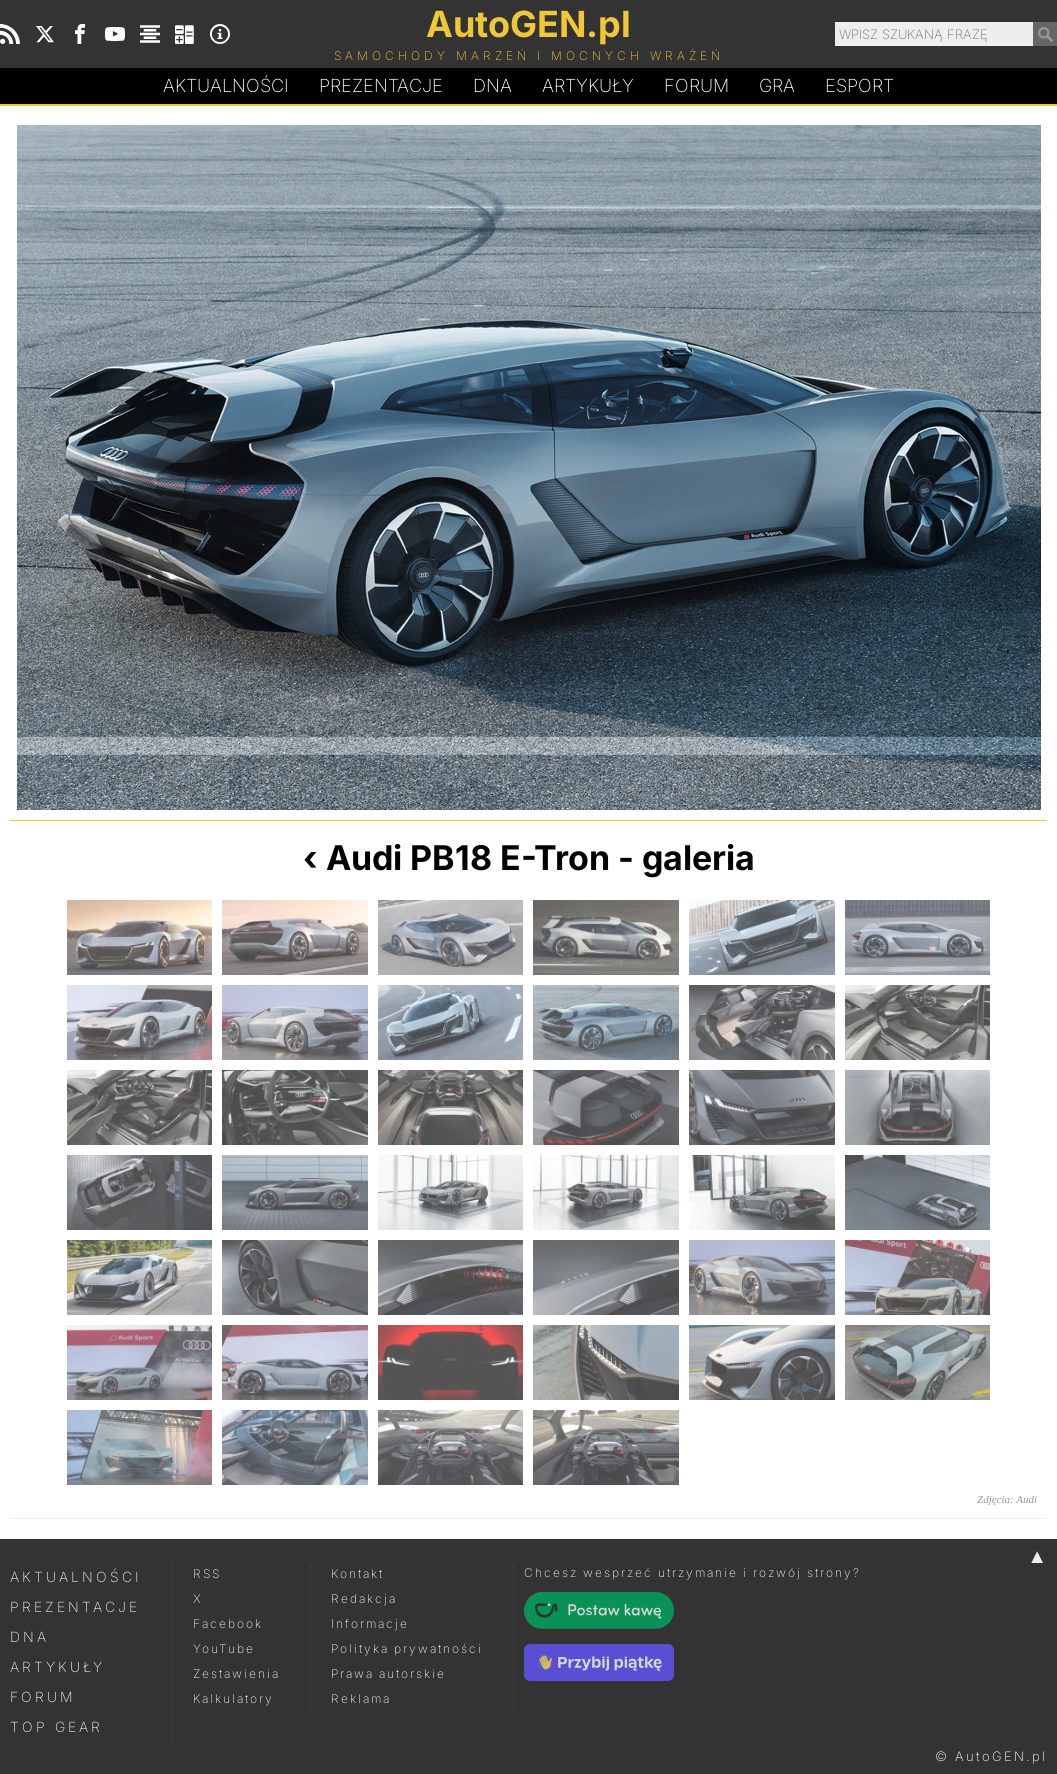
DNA (29, 1636)
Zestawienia (236, 1673)
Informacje (370, 1623)
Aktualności (226, 85)
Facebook (228, 1623)
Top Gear (56, 1726)
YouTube (224, 1648)
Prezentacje (381, 85)
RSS (207, 1573)
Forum (696, 85)
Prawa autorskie (388, 1673)
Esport (859, 85)
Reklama (361, 1698)
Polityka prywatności (407, 1648)
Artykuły (588, 85)
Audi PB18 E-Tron (468, 857)
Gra (777, 85)
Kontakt (357, 1573)
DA (492, 86)
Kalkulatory (233, 1698)
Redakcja (364, 1598)
